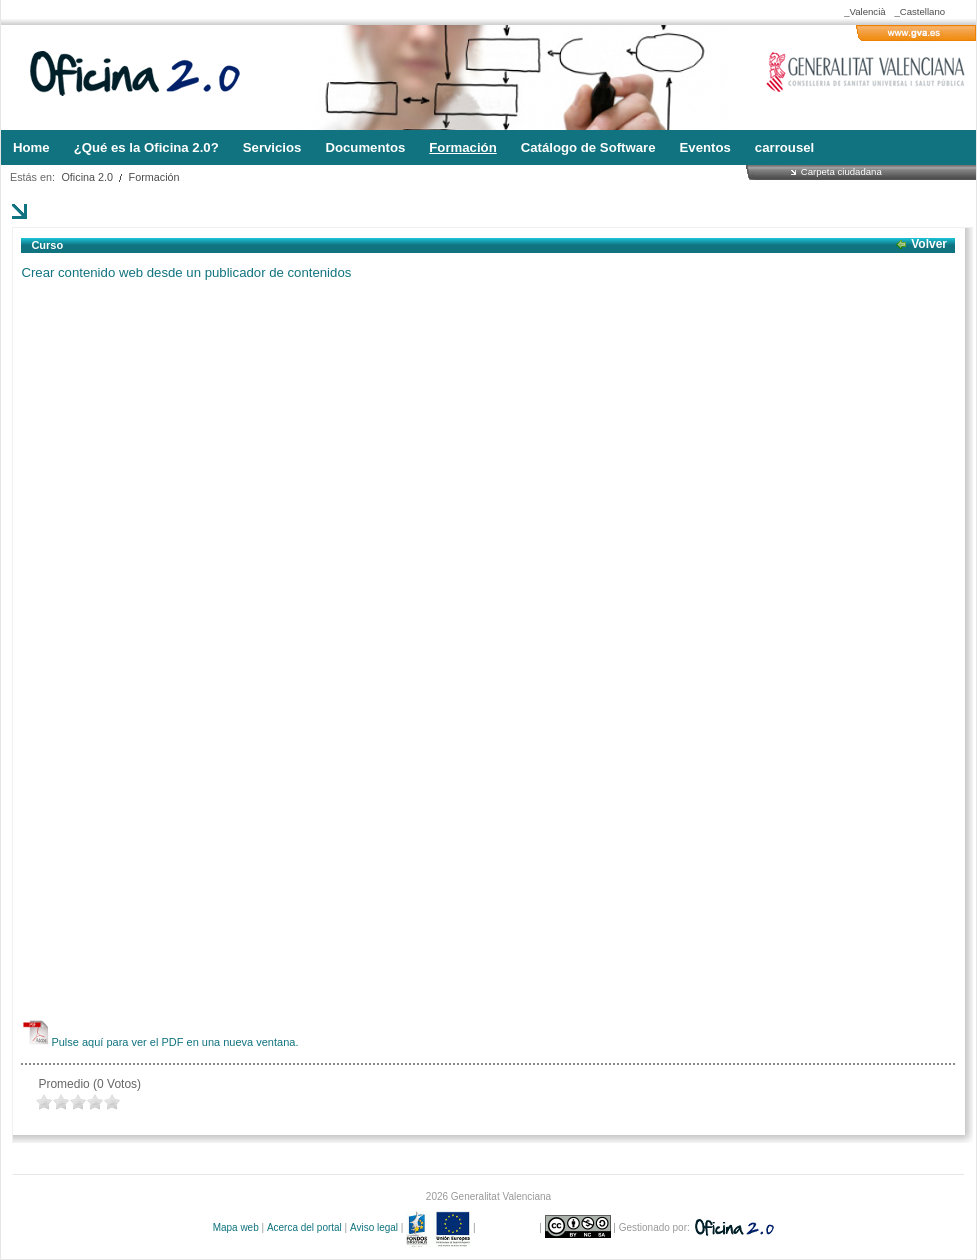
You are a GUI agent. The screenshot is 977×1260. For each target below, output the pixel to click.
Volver (929, 244)
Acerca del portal (304, 1227)
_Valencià (864, 11)
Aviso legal (374, 1227)
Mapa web (236, 1227)
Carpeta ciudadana (841, 171)
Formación (154, 177)
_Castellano (919, 11)
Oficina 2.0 (87, 177)
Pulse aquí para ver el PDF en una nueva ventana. (174, 1042)
